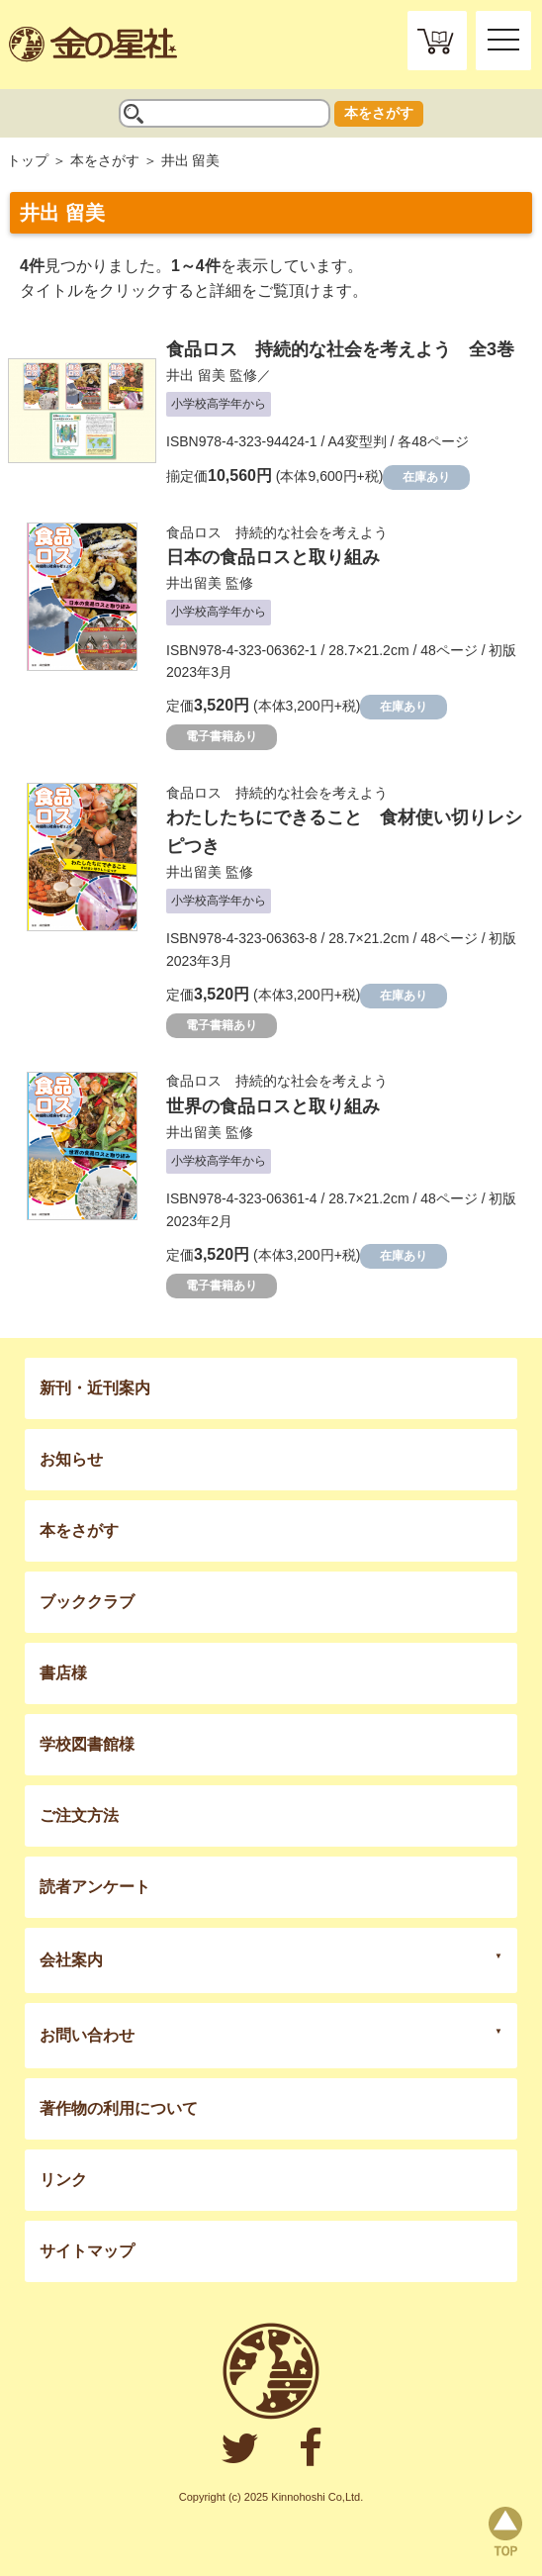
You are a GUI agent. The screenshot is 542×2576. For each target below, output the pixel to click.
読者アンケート (95, 1886)
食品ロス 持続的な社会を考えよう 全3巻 (340, 349)
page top (505, 2531)
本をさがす (378, 113)
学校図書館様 (87, 1744)
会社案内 (71, 1960)
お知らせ (71, 1459)
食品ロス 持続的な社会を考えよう (277, 532)
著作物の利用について (119, 2108)
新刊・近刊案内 (95, 1388)
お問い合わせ (87, 2035)
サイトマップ (87, 2250)
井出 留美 (196, 375)
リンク (63, 2179)
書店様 (63, 1673)
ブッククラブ (87, 1601)
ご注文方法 (79, 1815)
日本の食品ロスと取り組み (273, 557)
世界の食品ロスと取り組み (273, 1106)
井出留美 (194, 583)
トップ (27, 160)
